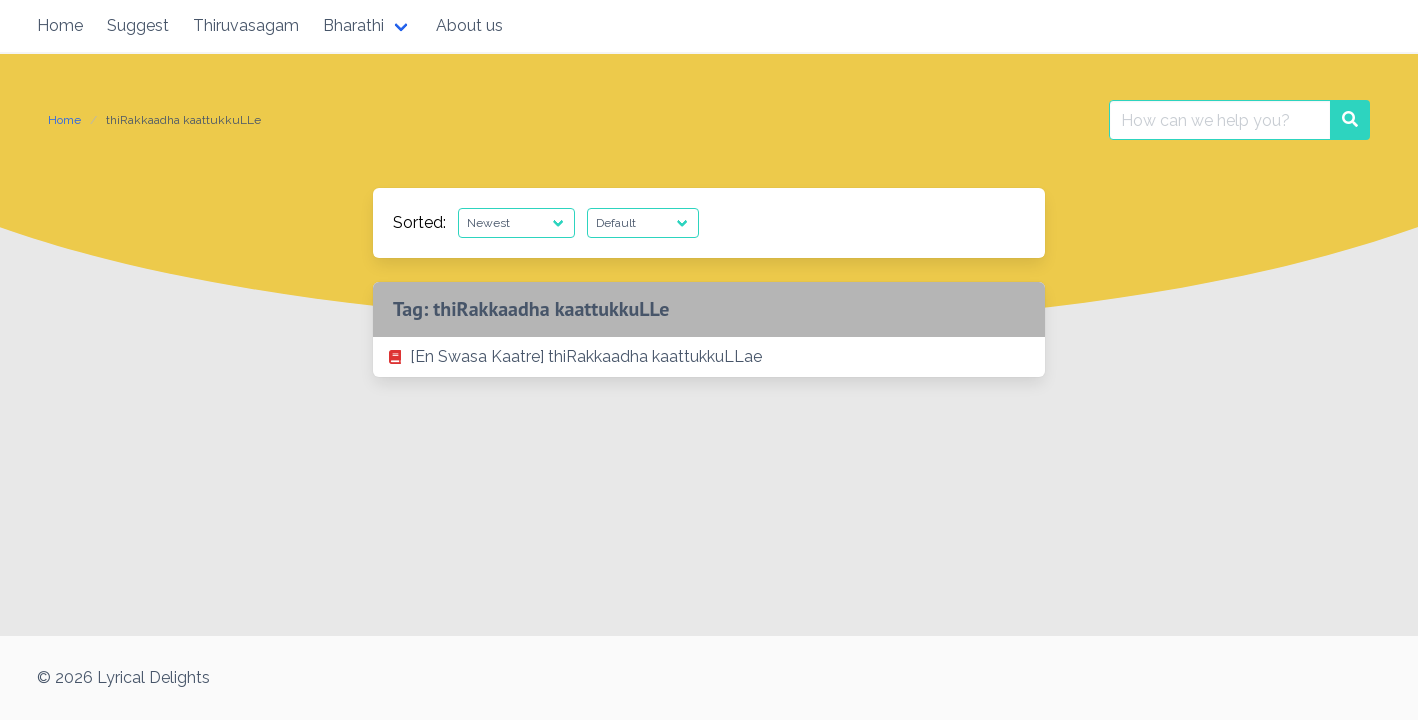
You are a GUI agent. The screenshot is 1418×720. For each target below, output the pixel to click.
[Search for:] (1220, 120)
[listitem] (709, 357)
